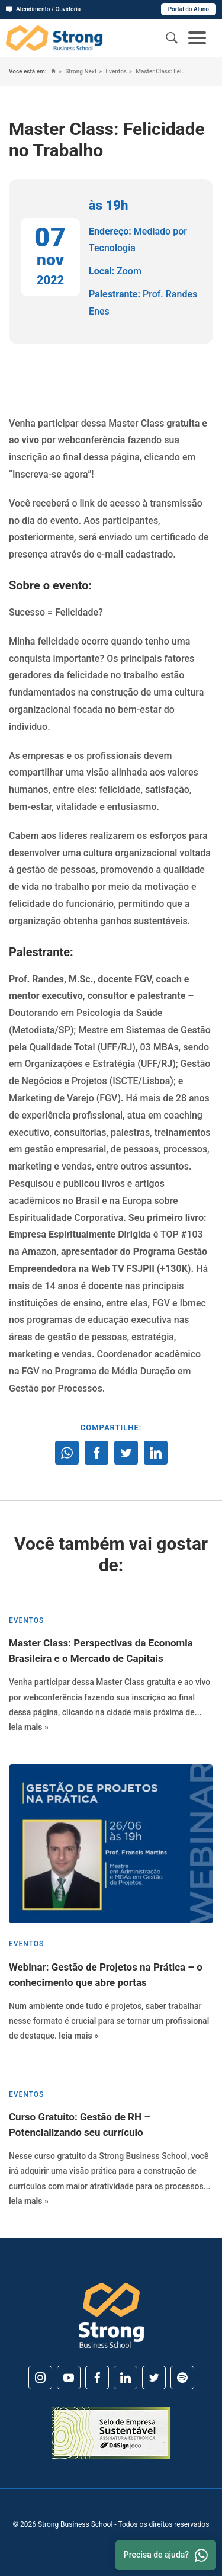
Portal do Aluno (188, 9)
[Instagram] (40, 2377)
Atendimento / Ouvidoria (43, 9)
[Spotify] (182, 2377)
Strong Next (80, 71)
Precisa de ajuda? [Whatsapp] (166, 2555)
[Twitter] (154, 2377)
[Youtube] (69, 2377)
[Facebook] (97, 2377)
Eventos (115, 71)
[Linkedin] (125, 2377)
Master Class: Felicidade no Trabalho (160, 71)
